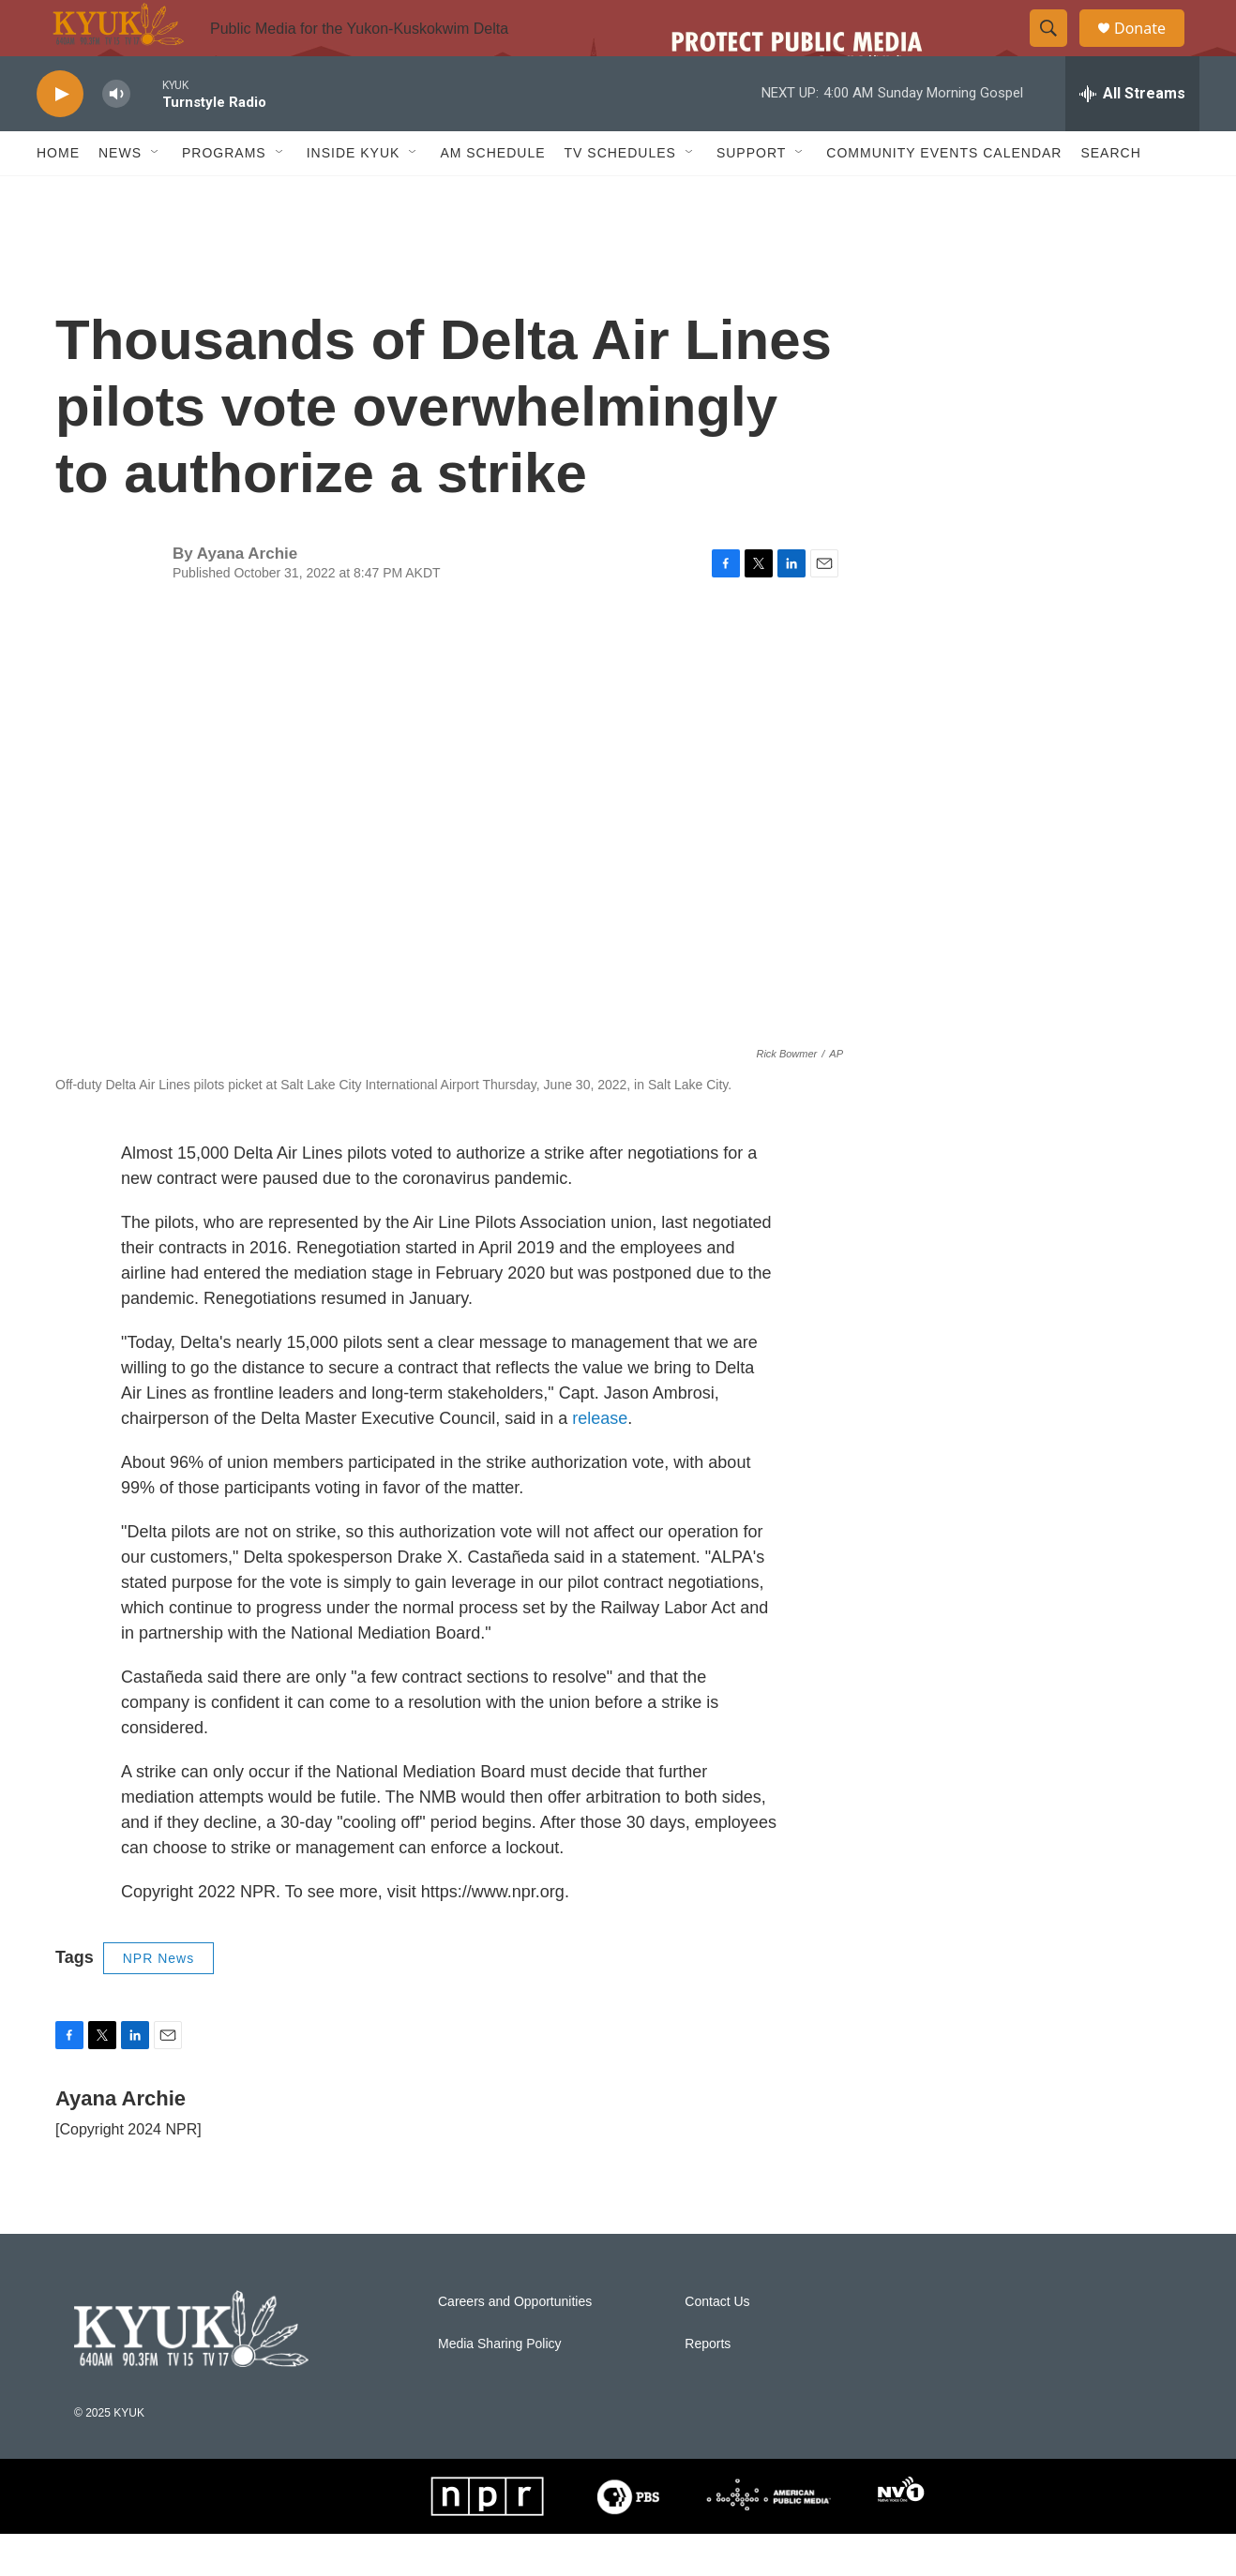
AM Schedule (492, 194)
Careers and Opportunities (515, 2344)
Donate (1152, 49)
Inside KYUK (353, 194)
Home (58, 194)
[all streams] (1132, 135)
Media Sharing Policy (500, 2386)
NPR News (158, 2000)
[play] (60, 136)
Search (1110, 194)
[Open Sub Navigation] (155, 194)
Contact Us (717, 2344)
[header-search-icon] (1057, 49)
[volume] (116, 136)
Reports (708, 2386)
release (599, 1460)
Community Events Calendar (944, 194)
